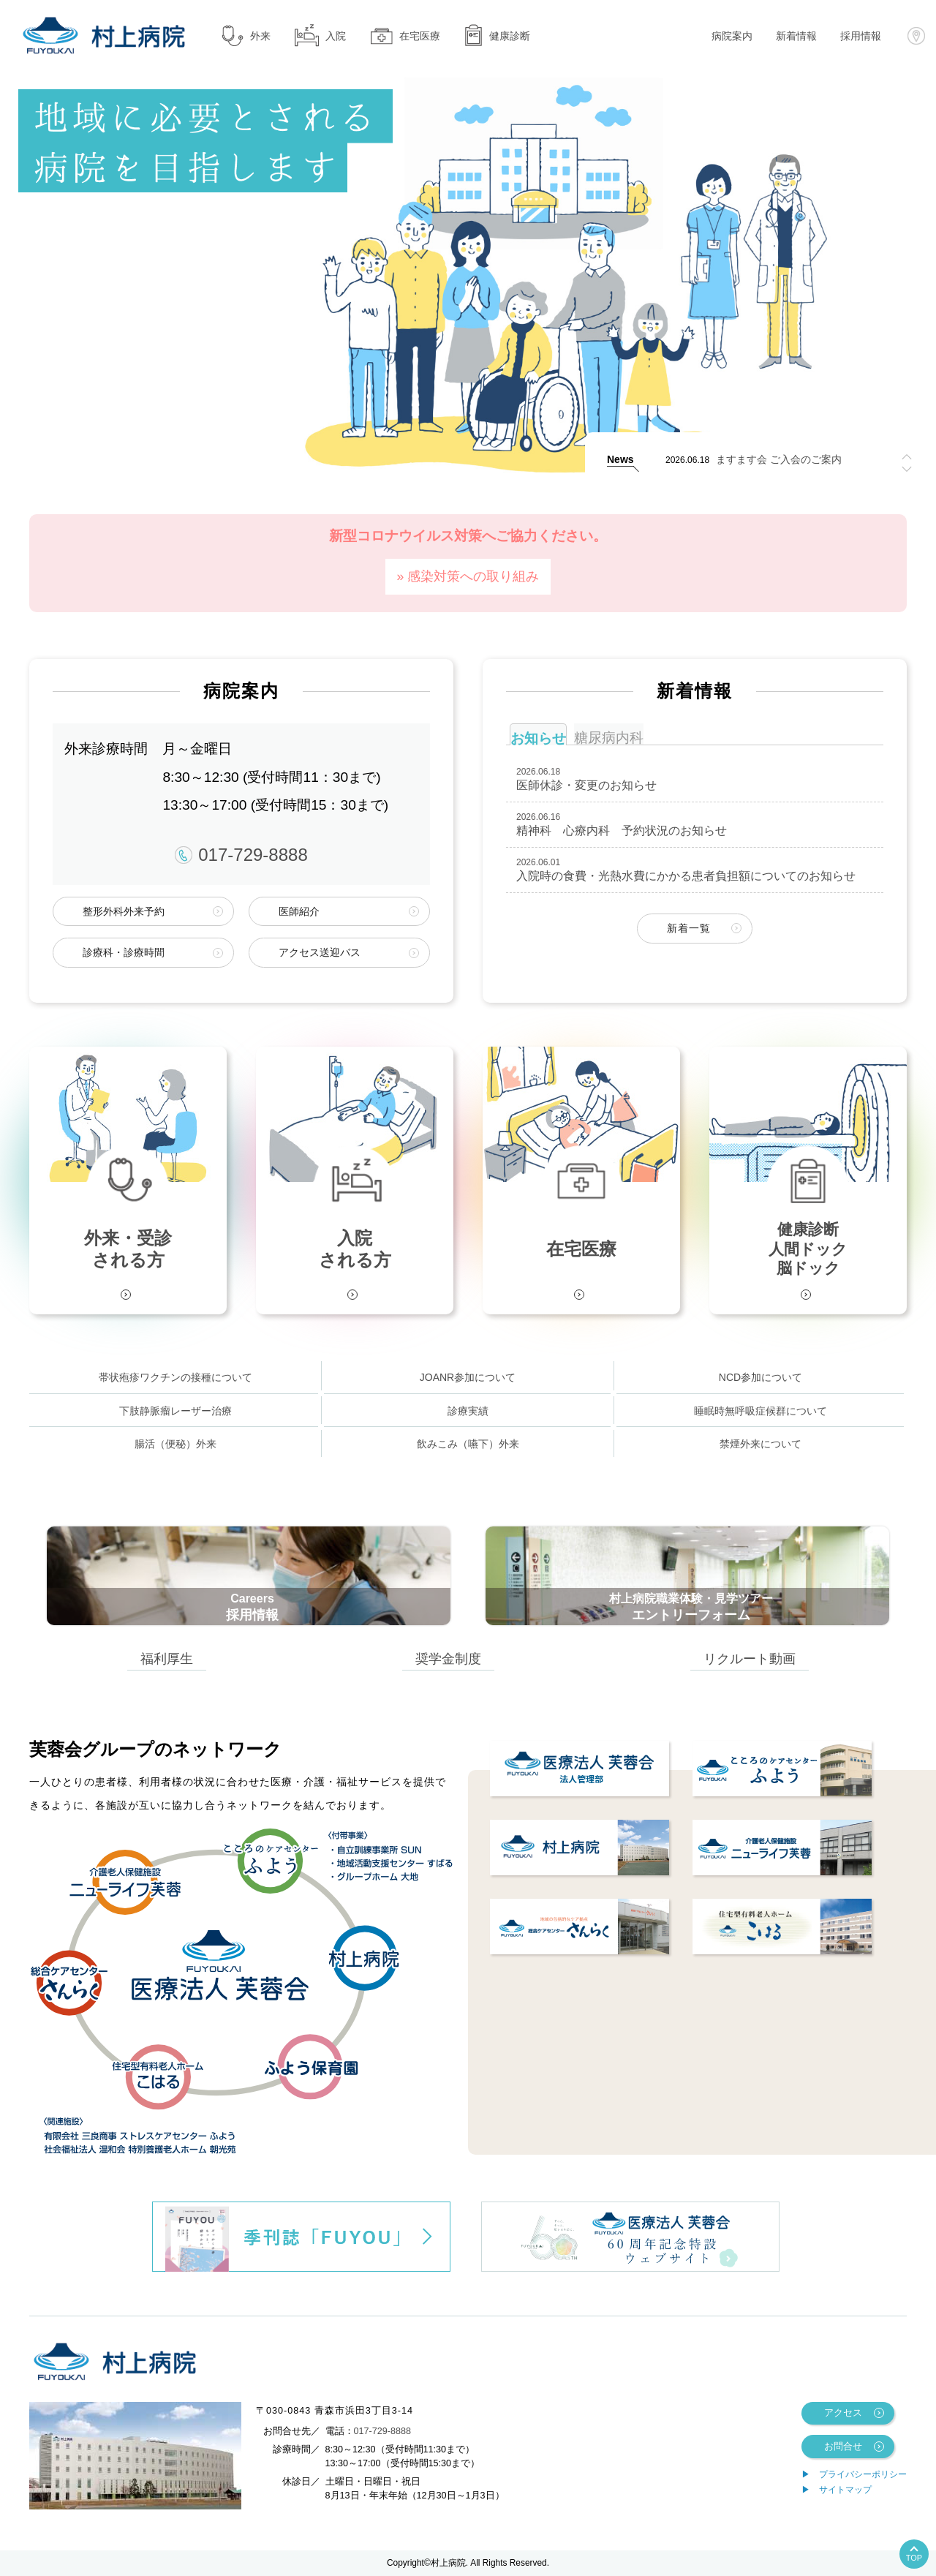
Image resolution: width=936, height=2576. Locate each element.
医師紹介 (299, 911)
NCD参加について (760, 1377)
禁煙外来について (760, 1444)
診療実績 (468, 1411)
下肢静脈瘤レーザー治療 (175, 1411)
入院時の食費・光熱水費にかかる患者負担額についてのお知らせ (686, 876)
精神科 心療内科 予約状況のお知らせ (621, 830)
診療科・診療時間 (124, 952)
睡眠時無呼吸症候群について (760, 1411)
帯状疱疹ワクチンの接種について (175, 1377)
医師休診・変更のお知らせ (586, 785)
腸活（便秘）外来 (175, 1444)
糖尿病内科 (609, 737)
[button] (907, 469)
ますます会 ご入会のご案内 (779, 459)
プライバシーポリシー (863, 2474)
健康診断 (497, 35)
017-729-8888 (241, 855)
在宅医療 (404, 35)
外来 (245, 35)
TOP (914, 2557)
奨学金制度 (448, 1658)
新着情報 (796, 36)
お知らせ (538, 738)
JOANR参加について (468, 1377)
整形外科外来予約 (124, 911)
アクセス (843, 2413)
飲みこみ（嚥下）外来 (468, 1444)
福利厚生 (166, 1658)
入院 (320, 35)
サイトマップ (845, 2489)
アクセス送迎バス (320, 952)
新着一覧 (689, 928)
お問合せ (843, 2446)
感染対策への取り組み (473, 576)
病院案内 (732, 36)
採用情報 (860, 36)
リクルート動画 (749, 1658)
